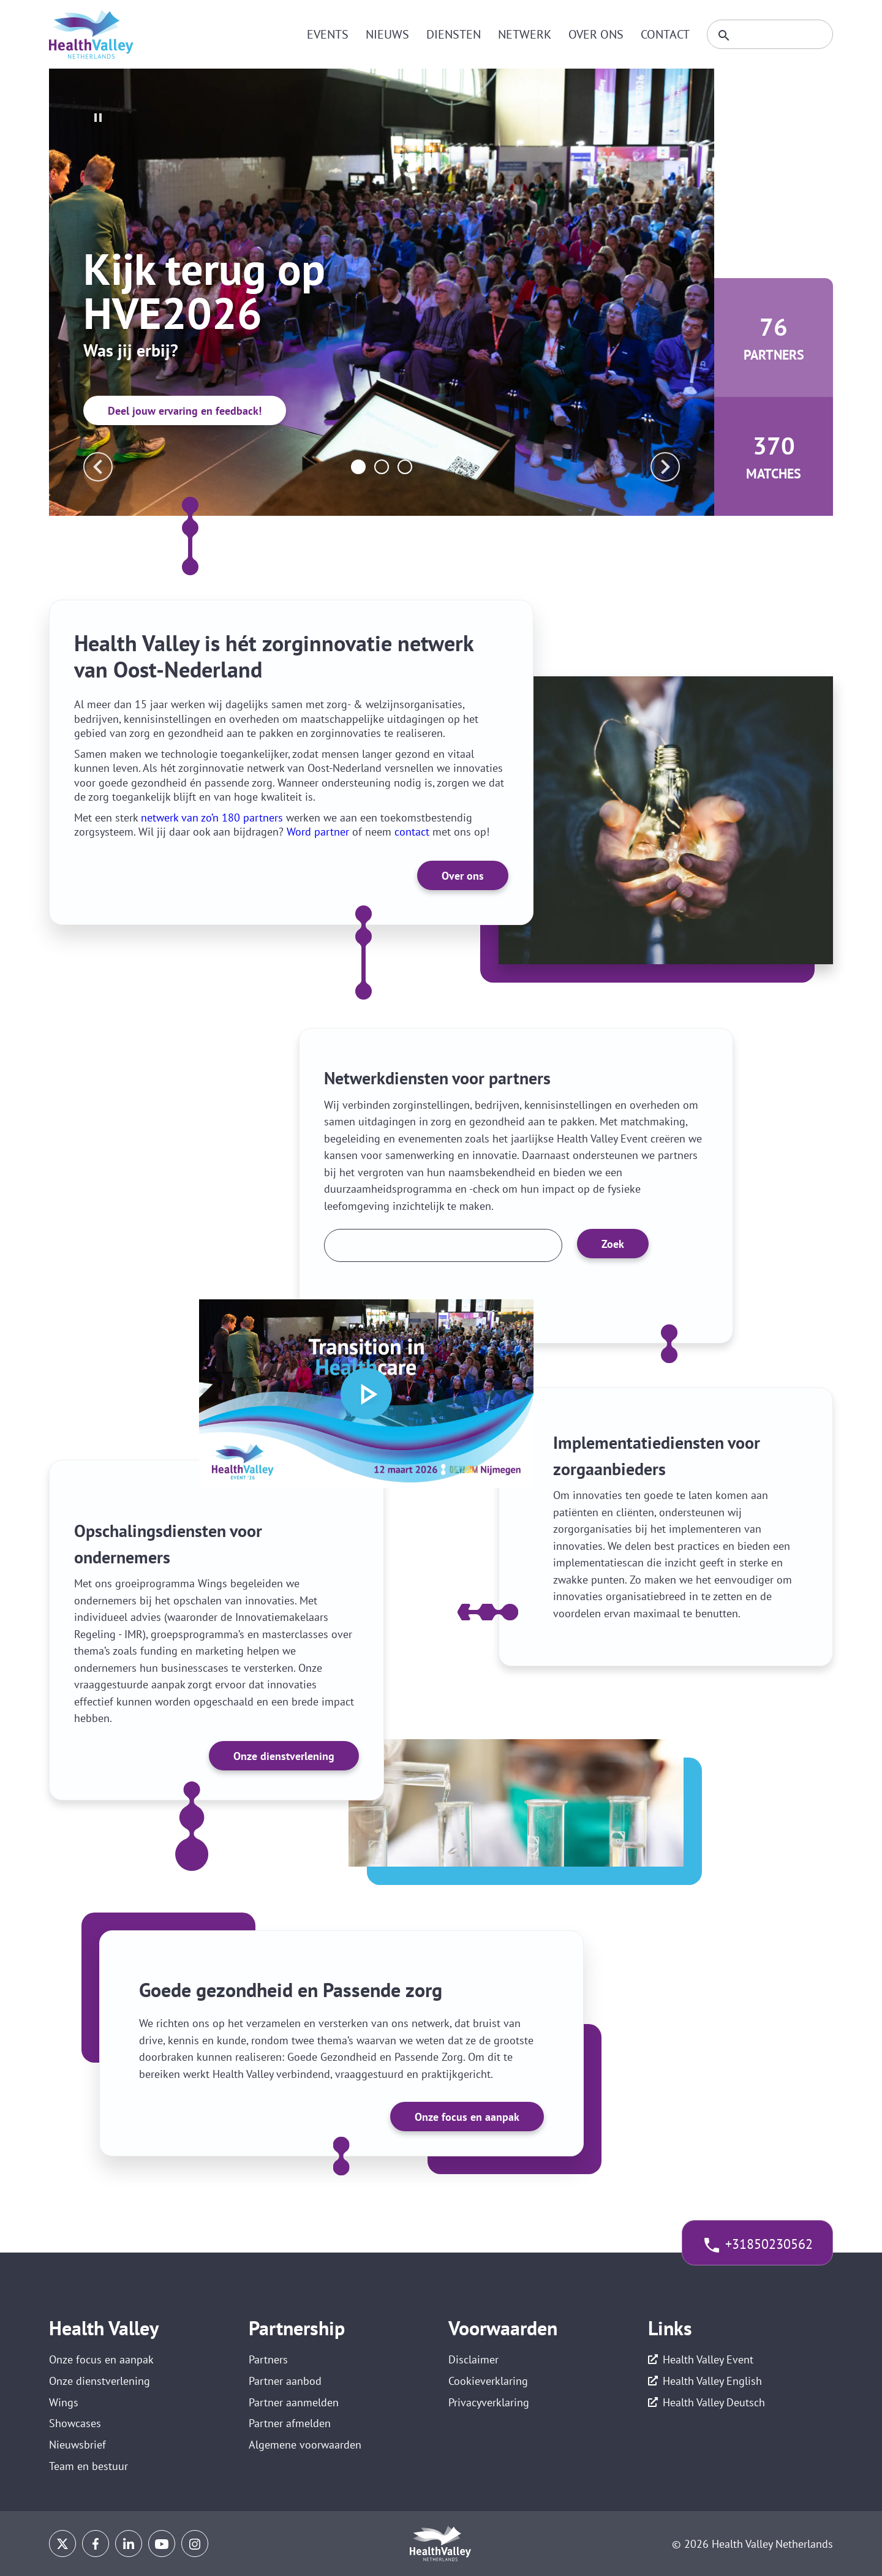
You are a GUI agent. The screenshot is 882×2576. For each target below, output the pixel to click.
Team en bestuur (88, 2466)
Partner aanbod (285, 2381)
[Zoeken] (770, 34)
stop (98, 117)
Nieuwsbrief (77, 2445)
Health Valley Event (708, 2359)
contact (411, 832)
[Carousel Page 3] (405, 466)
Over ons (596, 34)
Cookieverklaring (488, 2381)
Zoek (612, 1244)
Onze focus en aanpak (467, 2117)
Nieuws (387, 34)
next (665, 467)
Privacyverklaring (488, 2402)
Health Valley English (712, 2381)
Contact (665, 34)
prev (98, 467)
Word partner (318, 832)
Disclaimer (473, 2359)
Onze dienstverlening (283, 1756)
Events (328, 34)
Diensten (453, 34)
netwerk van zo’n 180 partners (212, 817)
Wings (63, 2402)
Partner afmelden (290, 2423)
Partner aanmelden (294, 2402)
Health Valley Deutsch (714, 2402)
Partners (268, 2359)
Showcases (75, 2423)
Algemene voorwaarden (305, 2445)
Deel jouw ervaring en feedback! (185, 411)
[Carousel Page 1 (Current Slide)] (358, 466)
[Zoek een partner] (443, 1245)
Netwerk (524, 34)
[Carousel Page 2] (381, 466)
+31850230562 (769, 2244)
